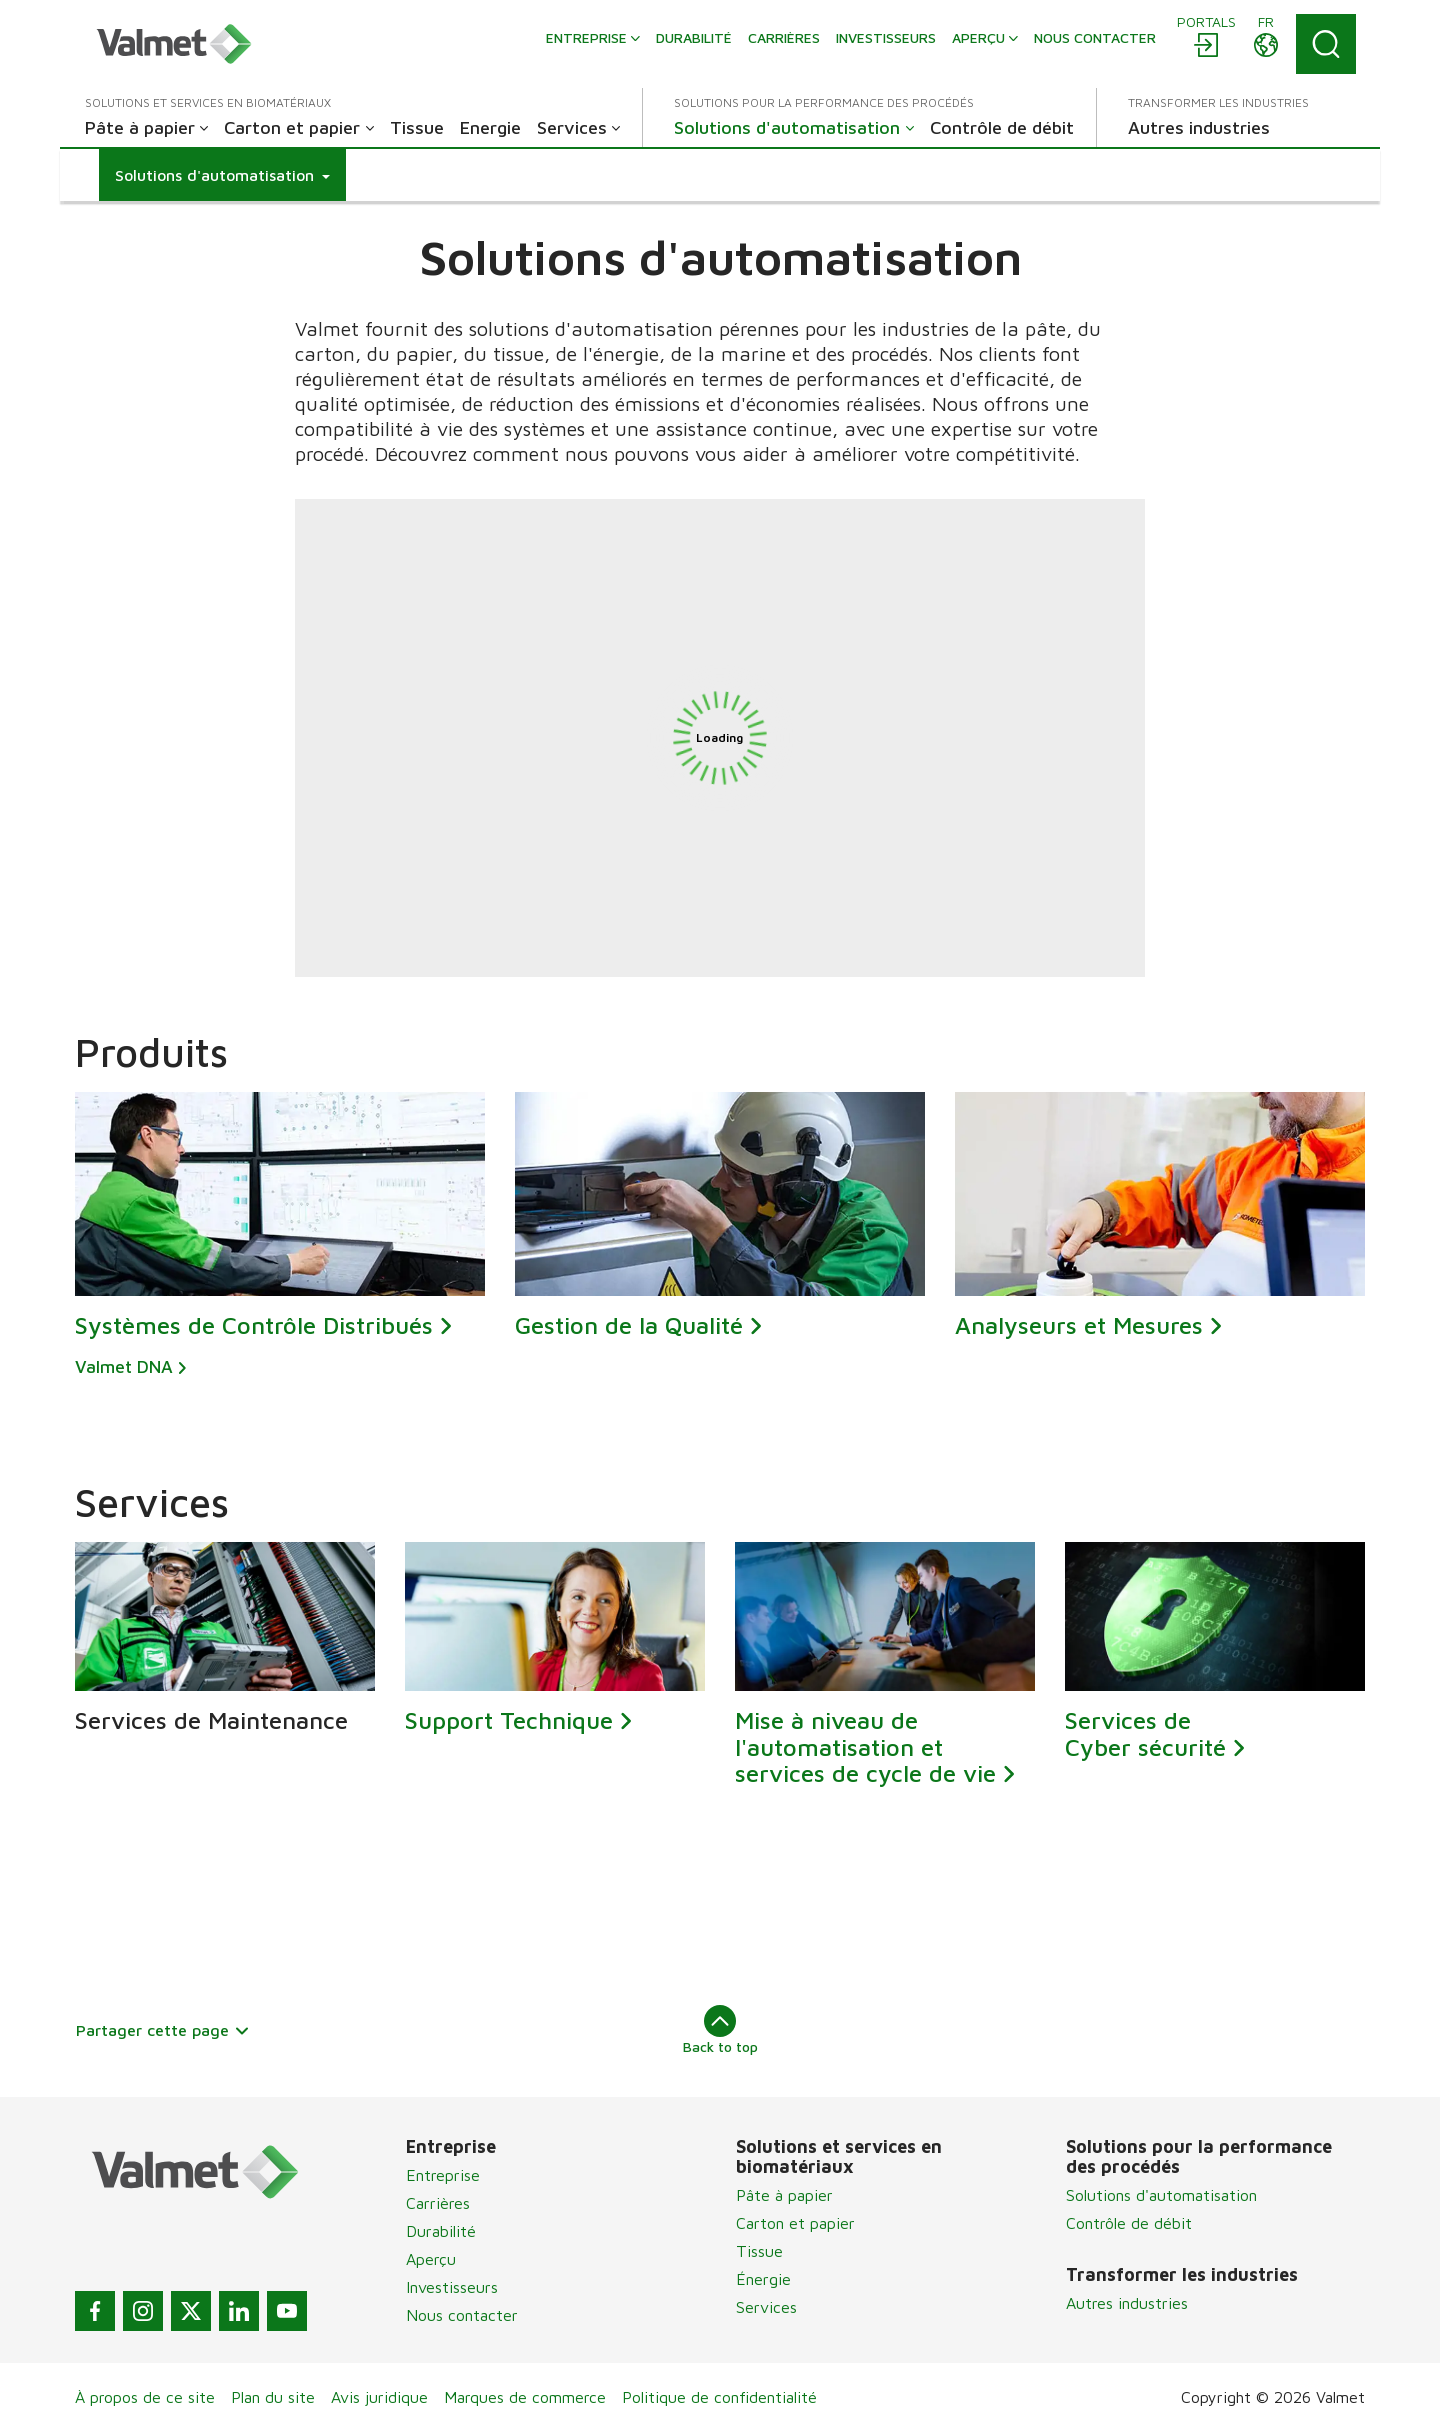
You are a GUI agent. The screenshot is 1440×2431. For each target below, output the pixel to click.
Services (766, 2307)
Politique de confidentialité (719, 2397)
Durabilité (441, 2231)
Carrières (438, 2203)
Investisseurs (452, 2287)
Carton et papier (795, 2223)
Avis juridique (379, 2397)
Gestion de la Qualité (629, 1326)
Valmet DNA (124, 1367)
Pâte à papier (784, 2195)
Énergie (763, 2279)
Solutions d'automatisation (1161, 2195)
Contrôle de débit (1129, 2223)
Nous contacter (462, 2315)
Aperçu (431, 2259)
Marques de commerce (525, 2397)
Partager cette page (163, 2030)
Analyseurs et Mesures (1079, 1326)
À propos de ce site (145, 2397)
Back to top (720, 2030)
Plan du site (273, 2397)
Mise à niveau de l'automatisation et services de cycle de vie (865, 1746)
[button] (222, 175)
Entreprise (443, 2175)
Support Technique (509, 1720)
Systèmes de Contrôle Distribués (254, 1326)
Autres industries (1127, 2303)
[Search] (1326, 44)
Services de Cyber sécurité (1145, 1733)
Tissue (759, 2251)
